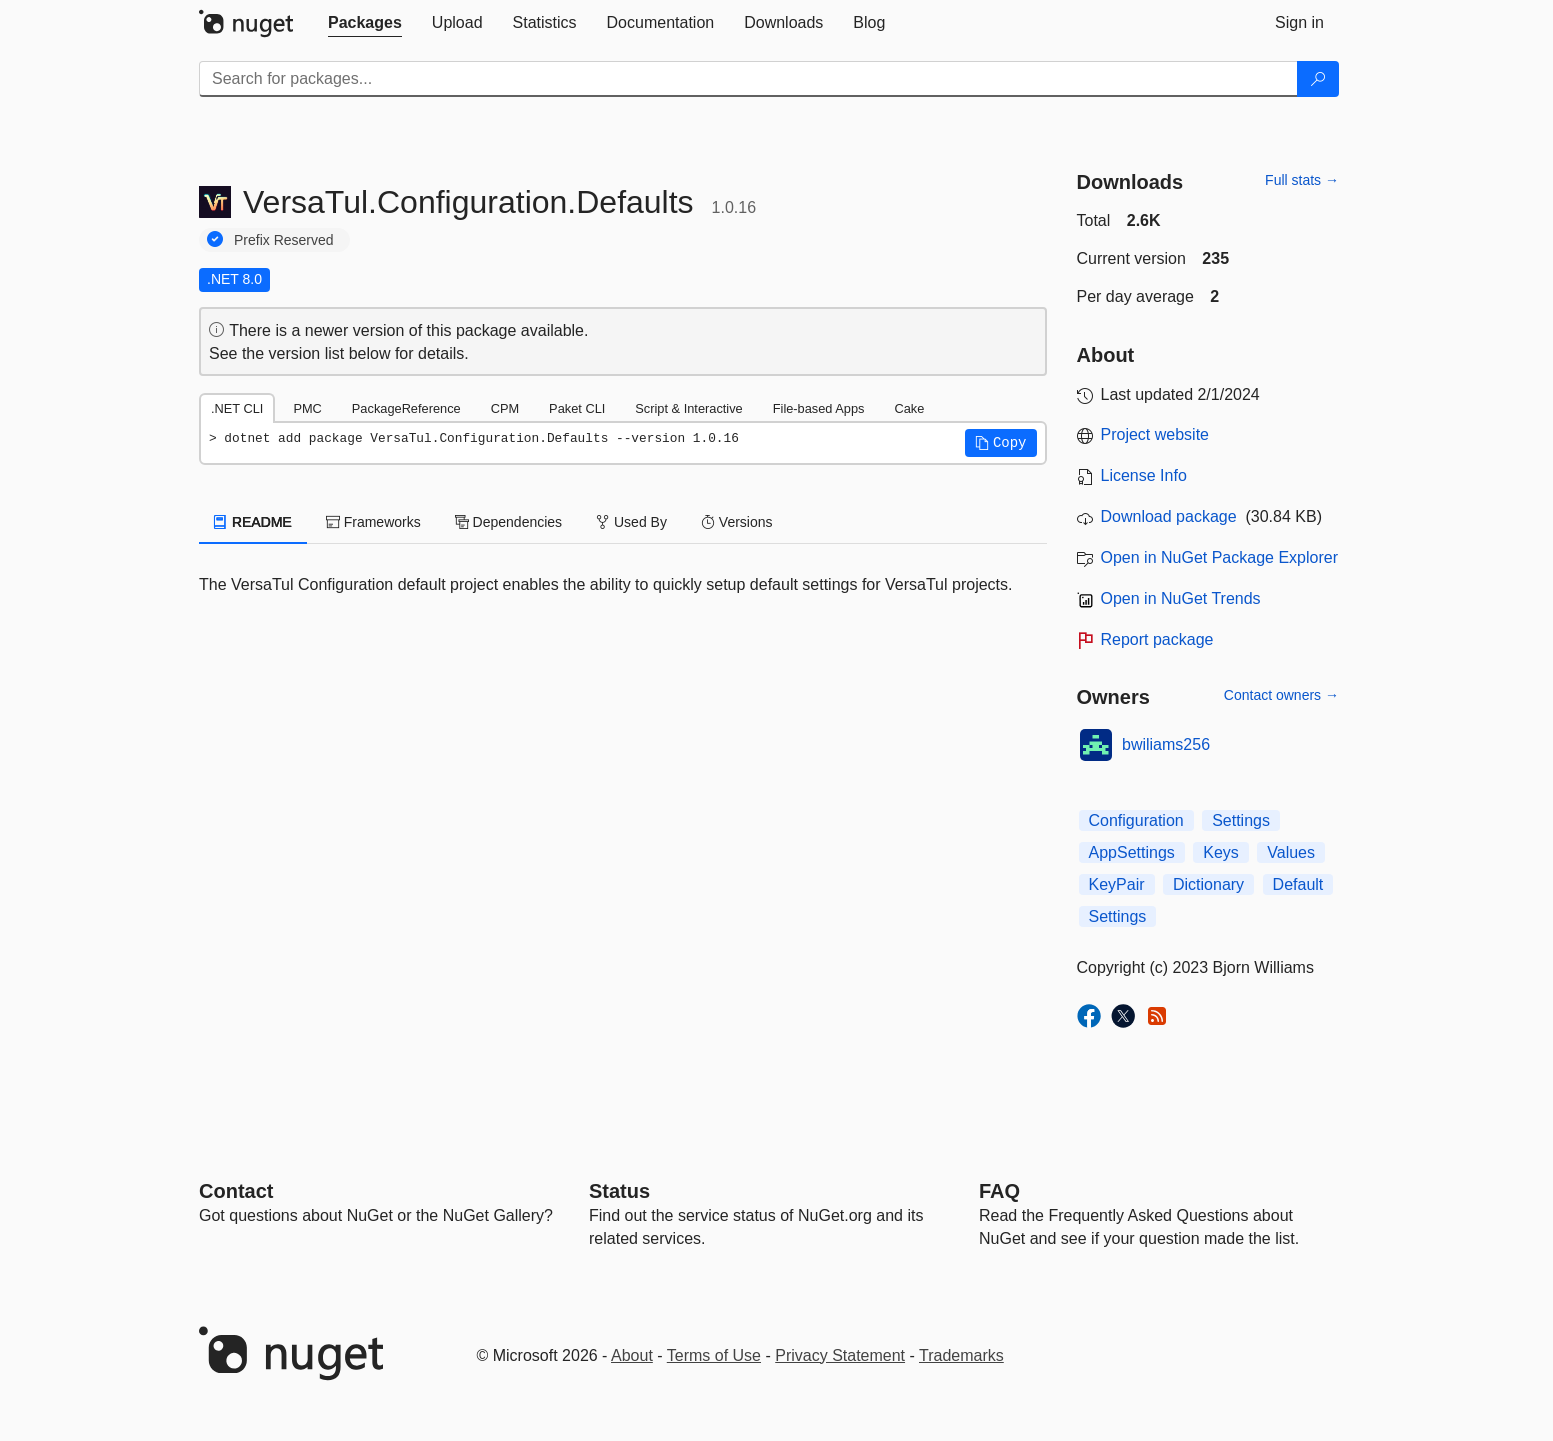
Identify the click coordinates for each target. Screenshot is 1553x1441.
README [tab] (253, 522)
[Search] (1318, 79)
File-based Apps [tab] (819, 408)
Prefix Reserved (284, 240)
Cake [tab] (909, 408)
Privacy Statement (840, 1355)
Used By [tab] (631, 522)
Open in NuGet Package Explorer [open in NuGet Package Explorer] (1219, 557)
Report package (1157, 639)
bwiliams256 (1166, 744)
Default (1298, 884)
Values (1291, 852)
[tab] (365, 23)
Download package (1169, 516)
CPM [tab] (505, 408)
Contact (236, 1191)
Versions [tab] (737, 522)
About (632, 1355)
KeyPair (1117, 884)
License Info (1144, 475)
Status (619, 1191)
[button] (1001, 443)
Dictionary (1208, 884)
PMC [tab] (307, 408)
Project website (1155, 434)
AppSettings (1132, 852)
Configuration (1136, 820)
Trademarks (961, 1355)
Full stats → (1302, 180)
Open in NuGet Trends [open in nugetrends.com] (1181, 598)
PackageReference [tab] (406, 408)
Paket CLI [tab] (577, 408)
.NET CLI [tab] (237, 408)
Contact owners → (1281, 695)
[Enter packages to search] (748, 79)
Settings (1241, 820)
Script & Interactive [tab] (688, 408)
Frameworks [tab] (373, 522)
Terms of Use (714, 1355)
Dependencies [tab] (508, 522)
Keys (1221, 852)
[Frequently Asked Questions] (999, 1191)
